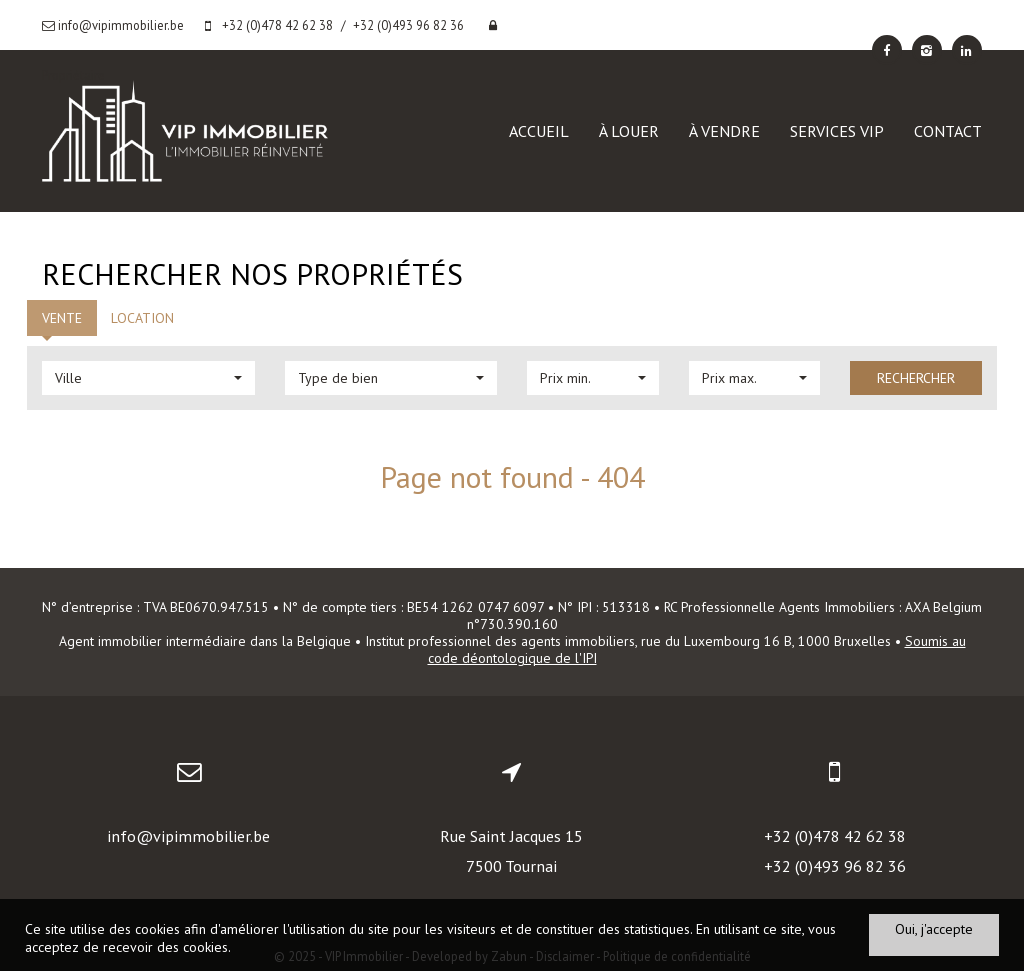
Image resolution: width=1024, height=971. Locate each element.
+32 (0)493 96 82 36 (835, 866)
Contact (948, 131)
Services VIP (837, 131)
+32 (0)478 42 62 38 (835, 836)
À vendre (724, 131)
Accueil (539, 131)
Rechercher (916, 378)
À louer (629, 131)
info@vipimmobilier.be (188, 836)
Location (142, 318)
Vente (62, 318)
